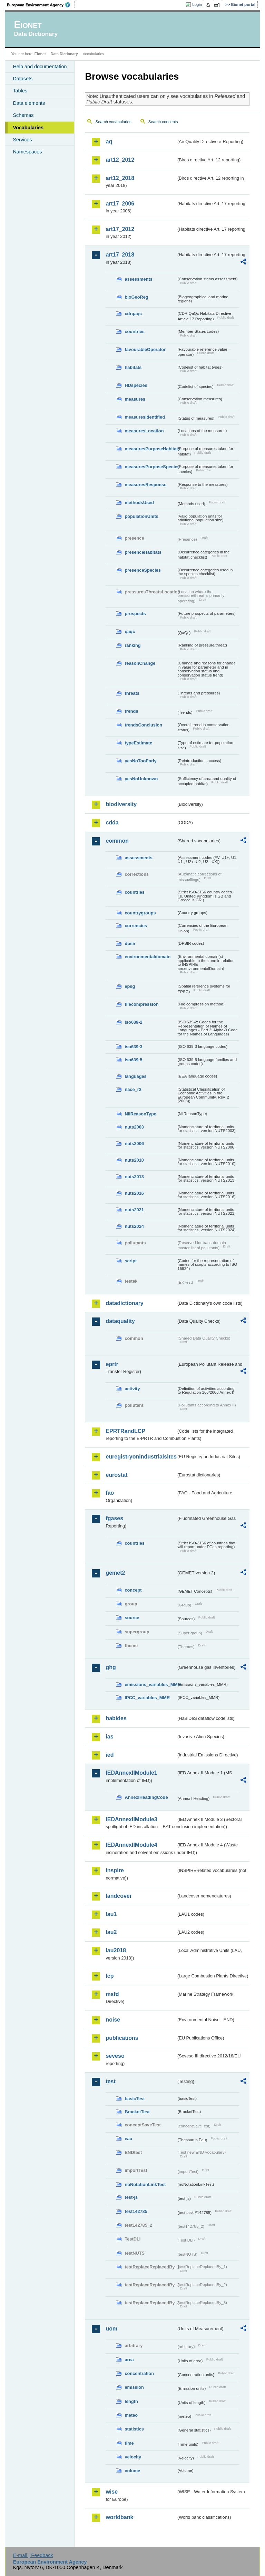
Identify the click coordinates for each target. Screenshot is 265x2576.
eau (128, 2138)
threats (132, 693)
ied (110, 1755)
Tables (20, 90)
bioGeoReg (136, 297)
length (131, 2401)
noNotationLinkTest (145, 2184)
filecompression (141, 1004)
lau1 (111, 1914)
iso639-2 (133, 1022)
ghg (111, 1667)
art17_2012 (120, 229)
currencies (136, 925)
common (117, 841)
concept (133, 1590)
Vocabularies (28, 127)
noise (113, 2020)
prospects (135, 613)
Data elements (29, 103)
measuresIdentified (145, 417)
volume (132, 2470)
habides (116, 1718)
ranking (132, 645)
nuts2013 (134, 1176)
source (132, 1617)
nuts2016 (134, 1193)
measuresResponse (145, 484)
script (131, 1260)
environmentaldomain (147, 956)
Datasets (22, 78)
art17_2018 (120, 255)
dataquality (120, 1321)
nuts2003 (134, 1127)
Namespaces (27, 151)
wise (112, 2492)
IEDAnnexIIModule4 (131, 1845)
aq (109, 141)
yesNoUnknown (141, 778)
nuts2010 (134, 1160)
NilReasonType (140, 1113)
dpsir (130, 943)
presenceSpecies (143, 570)
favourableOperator (145, 349)
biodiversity (121, 804)
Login (197, 4)
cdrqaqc (133, 313)
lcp (110, 1976)
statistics (134, 2429)
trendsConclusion (143, 725)
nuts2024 (134, 1226)
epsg (130, 986)
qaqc (130, 631)
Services (22, 139)
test (110, 2081)
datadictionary (124, 1303)
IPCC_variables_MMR (147, 1697)
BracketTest (137, 2111)
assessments (138, 279)
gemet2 (115, 1573)
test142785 (136, 2211)
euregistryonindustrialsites (141, 1457)
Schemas (23, 115)
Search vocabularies (113, 122)
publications (122, 2038)
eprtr (112, 1364)
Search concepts (163, 122)
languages (135, 1076)
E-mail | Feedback (33, 2555)
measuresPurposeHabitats (150, 448)
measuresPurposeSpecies (150, 466)
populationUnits (141, 516)
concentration (139, 2373)
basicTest (135, 2098)
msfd (112, 1994)
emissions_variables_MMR (150, 1684)
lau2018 (116, 1950)
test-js (131, 2197)
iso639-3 (133, 1046)
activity (132, 1388)
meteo (131, 2415)
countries (135, 331)
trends (131, 711)
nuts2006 (134, 1143)
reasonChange (140, 663)
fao (110, 1493)
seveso (115, 2056)
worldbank (119, 2517)
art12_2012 (120, 160)
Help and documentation (40, 66)
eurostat (116, 1475)
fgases (114, 1518)
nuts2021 (134, 1209)
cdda (112, 822)
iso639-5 (133, 1059)
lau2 (111, 1932)
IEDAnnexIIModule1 (131, 1773)
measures (135, 399)
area (129, 2359)
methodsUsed (139, 502)
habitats (133, 367)
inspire (115, 1870)
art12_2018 (120, 178)
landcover (119, 1896)
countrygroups (140, 912)
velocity (133, 2456)
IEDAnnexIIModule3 (131, 1819)
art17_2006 (120, 204)
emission (134, 2387)
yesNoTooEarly (140, 760)
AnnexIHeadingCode (146, 1797)
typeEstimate (138, 742)
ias (109, 1737)
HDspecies (136, 385)
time (129, 2443)
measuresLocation (144, 430)
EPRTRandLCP (125, 1431)
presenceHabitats (143, 552)
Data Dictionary (64, 54)
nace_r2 (133, 1089)
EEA (41, 4)
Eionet (40, 54)
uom (111, 2329)
